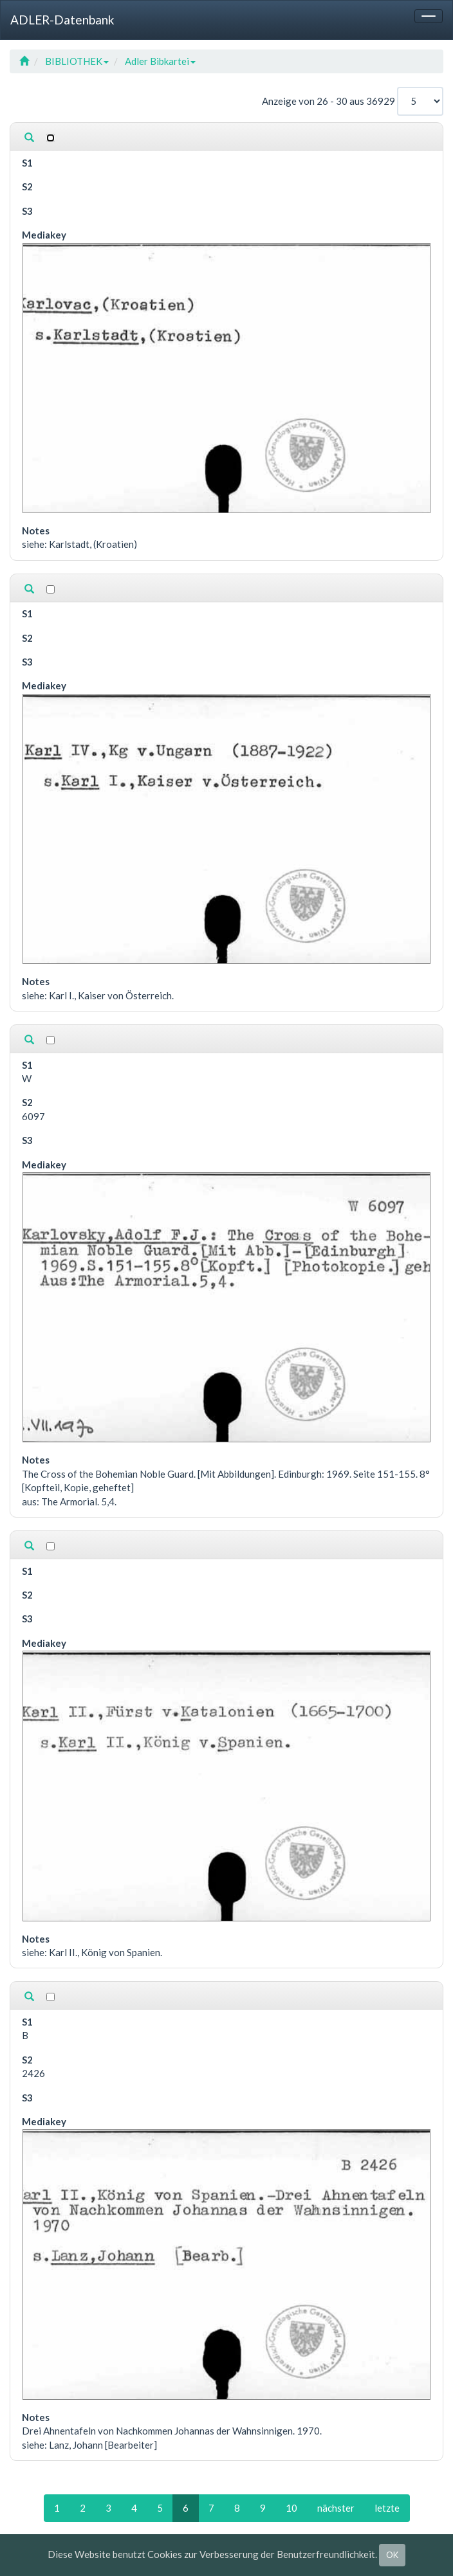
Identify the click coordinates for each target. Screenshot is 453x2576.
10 (291, 2508)
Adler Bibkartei (160, 61)
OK (392, 2555)
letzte (387, 2508)
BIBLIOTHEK (77, 61)
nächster (336, 2508)
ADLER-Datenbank (62, 19)
